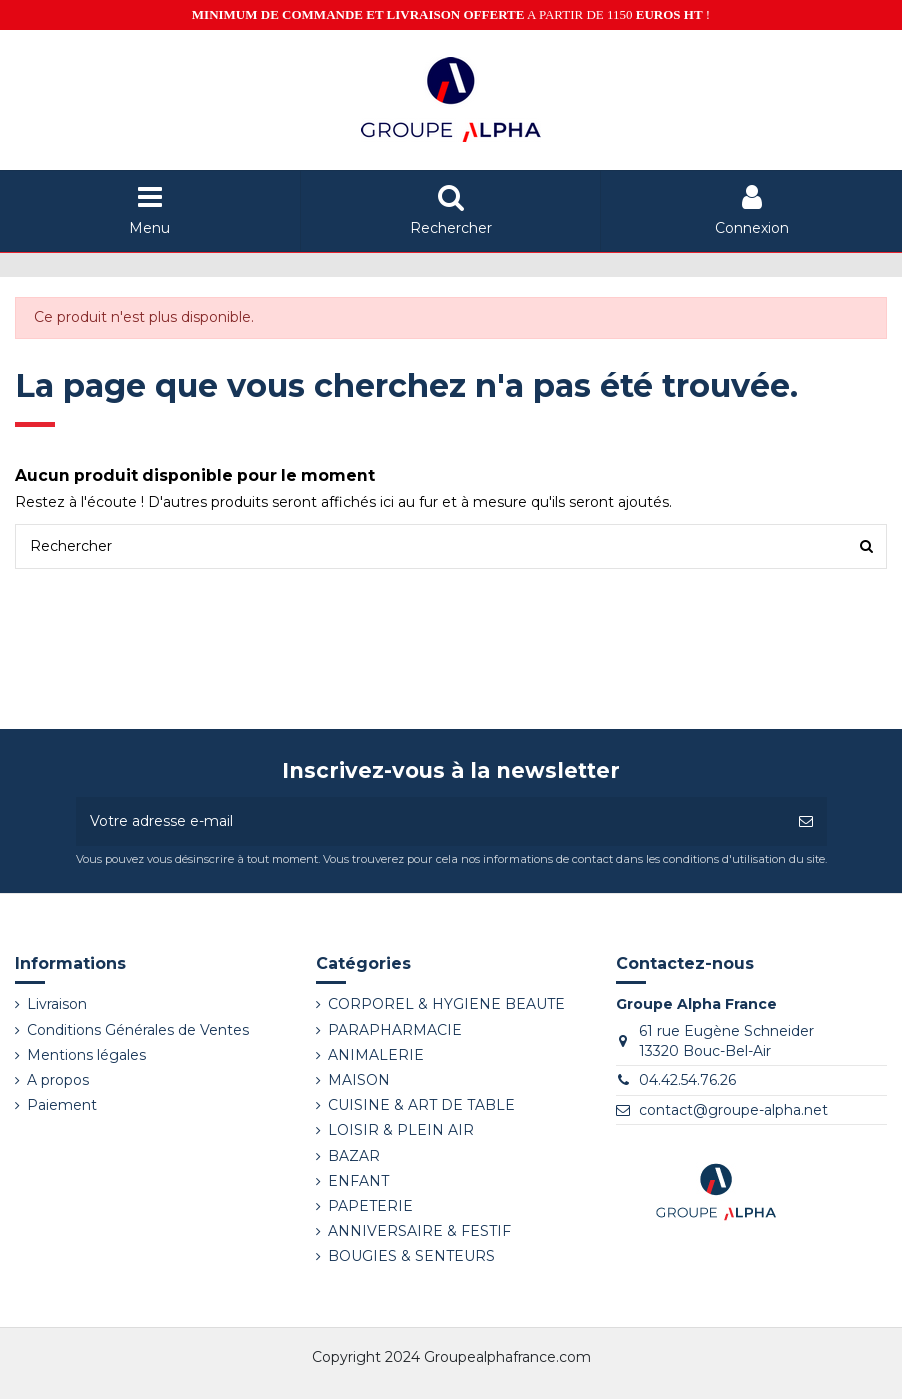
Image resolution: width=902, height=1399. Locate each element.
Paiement (62, 1105)
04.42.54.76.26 (687, 1080)
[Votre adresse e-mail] (430, 821)
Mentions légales (86, 1055)
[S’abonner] (806, 821)
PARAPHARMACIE (395, 1030)
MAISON (359, 1080)
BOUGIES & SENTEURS (411, 1256)
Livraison (57, 1004)
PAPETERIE (370, 1206)
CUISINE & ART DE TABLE (421, 1105)
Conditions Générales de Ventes (138, 1030)
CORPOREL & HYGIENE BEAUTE (446, 1004)
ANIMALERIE (376, 1055)
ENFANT (358, 1181)
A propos (58, 1080)
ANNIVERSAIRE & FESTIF (419, 1231)
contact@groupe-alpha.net (733, 1110)
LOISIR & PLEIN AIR (401, 1130)
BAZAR (354, 1156)
